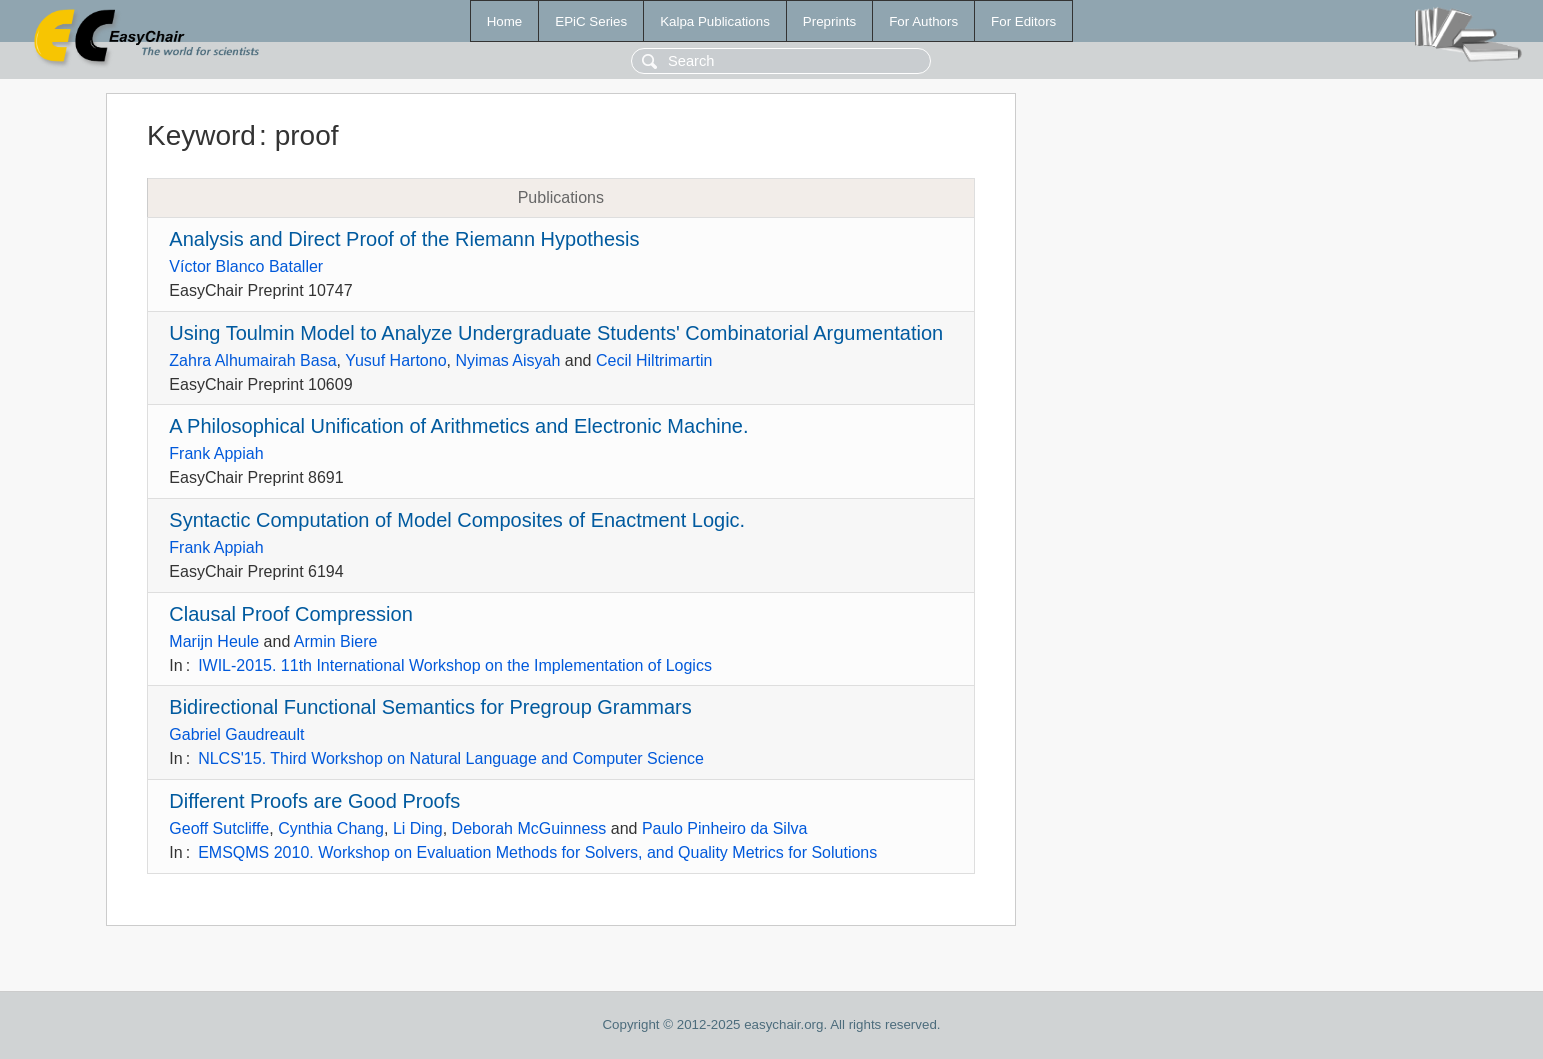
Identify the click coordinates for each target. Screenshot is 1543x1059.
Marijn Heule (214, 641)
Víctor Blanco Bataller (246, 266)
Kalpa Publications (715, 21)
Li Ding (418, 828)
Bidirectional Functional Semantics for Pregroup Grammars (430, 707)
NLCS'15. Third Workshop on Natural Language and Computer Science (451, 758)
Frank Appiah (216, 453)
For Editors (1023, 21)
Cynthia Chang (331, 828)
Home (505, 21)
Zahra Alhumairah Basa (252, 360)
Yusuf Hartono (395, 360)
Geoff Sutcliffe (219, 828)
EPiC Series (591, 21)
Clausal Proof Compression (290, 614)
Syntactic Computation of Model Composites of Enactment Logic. (457, 520)
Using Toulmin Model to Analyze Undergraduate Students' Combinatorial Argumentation (556, 333)
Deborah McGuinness (529, 828)
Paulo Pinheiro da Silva (724, 828)
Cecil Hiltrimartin (654, 360)
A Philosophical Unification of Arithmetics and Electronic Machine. (458, 426)
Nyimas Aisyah (507, 360)
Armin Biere (336, 641)
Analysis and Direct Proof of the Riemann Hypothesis (404, 239)
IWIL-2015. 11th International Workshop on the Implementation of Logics (455, 665)
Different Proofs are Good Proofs (314, 801)
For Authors (923, 21)
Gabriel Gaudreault (236, 734)
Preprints (829, 21)
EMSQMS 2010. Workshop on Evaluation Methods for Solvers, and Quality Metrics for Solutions (537, 852)
